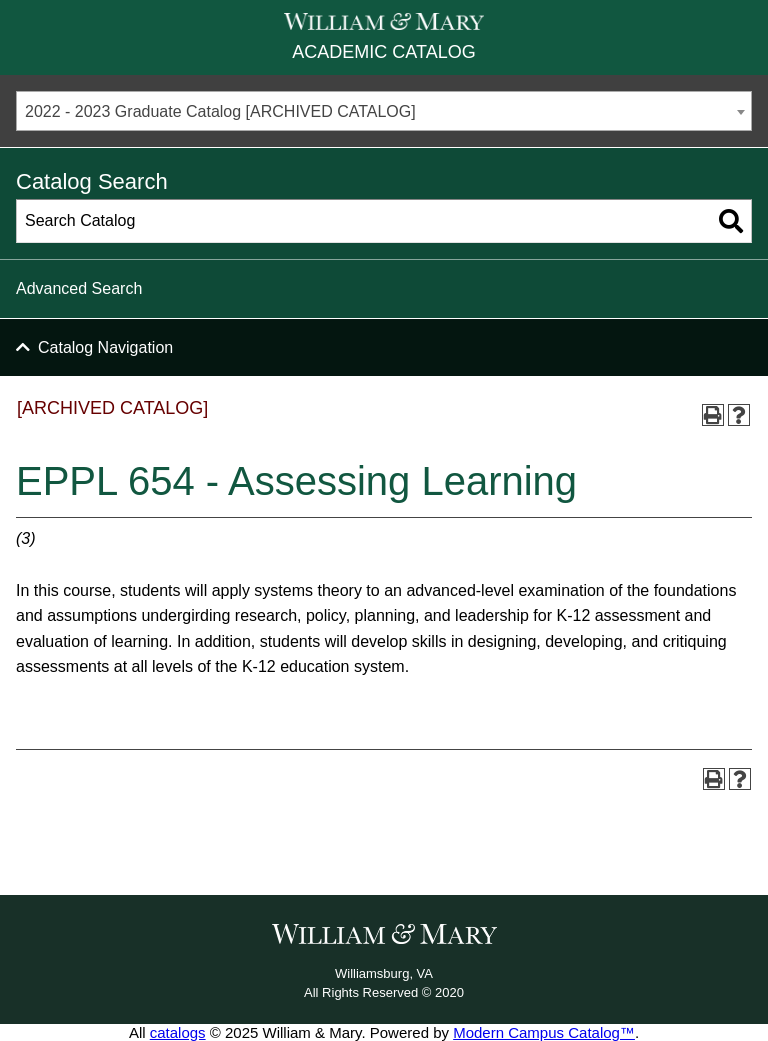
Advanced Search (79, 288)
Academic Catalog (383, 52)
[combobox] (384, 111)
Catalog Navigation (105, 347)
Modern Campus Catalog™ (544, 1032)
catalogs (178, 1032)
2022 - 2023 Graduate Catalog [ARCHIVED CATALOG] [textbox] (220, 111)
